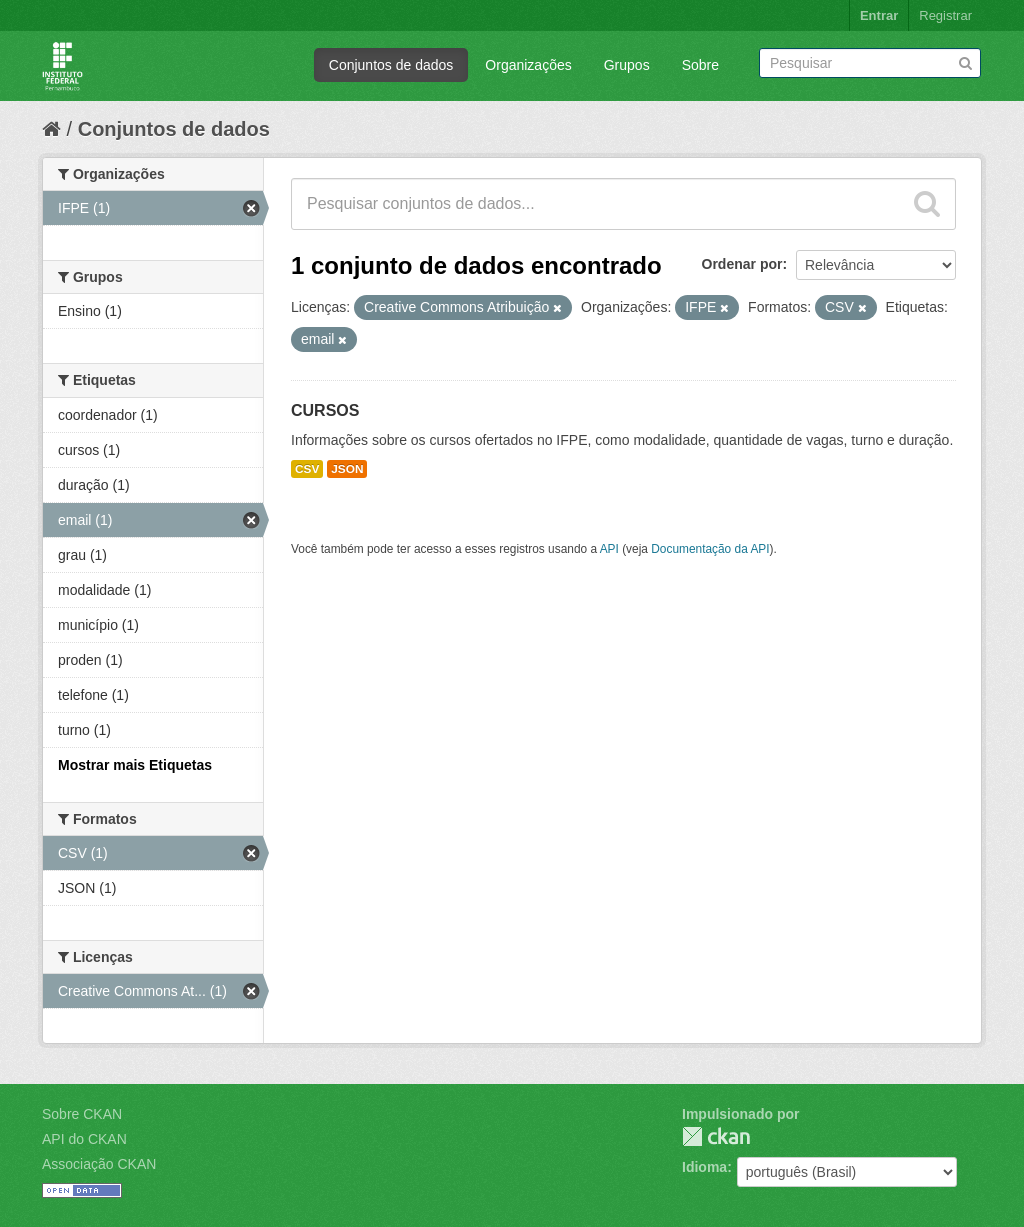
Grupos (627, 65)
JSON (347, 469)
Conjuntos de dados (391, 65)
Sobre (700, 65)
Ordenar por (742, 264)
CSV (307, 469)
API (609, 549)
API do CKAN (84, 1139)
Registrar (945, 15)
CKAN (716, 1136)
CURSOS (325, 410)
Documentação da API (710, 549)
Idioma (704, 1167)
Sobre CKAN (82, 1114)
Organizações (528, 65)
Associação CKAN (99, 1164)
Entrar (879, 15)
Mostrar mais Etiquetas (135, 765)
